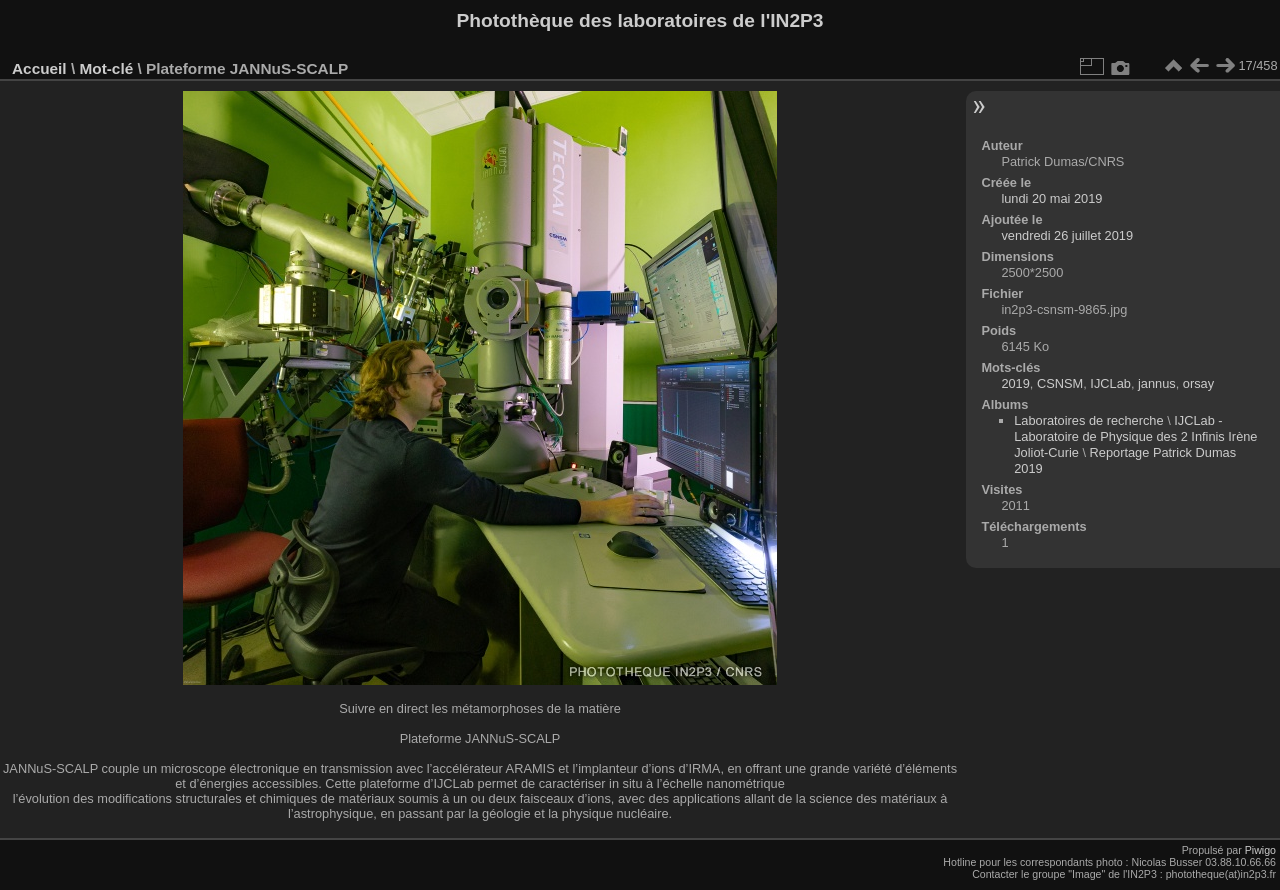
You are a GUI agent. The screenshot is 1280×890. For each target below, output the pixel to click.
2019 (1015, 383)
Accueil (39, 68)
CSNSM (1060, 383)
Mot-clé (106, 68)
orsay (1198, 383)
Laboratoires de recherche (1088, 420)
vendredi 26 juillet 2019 (1067, 235)
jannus (1157, 383)
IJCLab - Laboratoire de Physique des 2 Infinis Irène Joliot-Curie (1135, 436)
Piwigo (1260, 850)
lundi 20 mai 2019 (1051, 198)
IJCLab (1110, 383)
